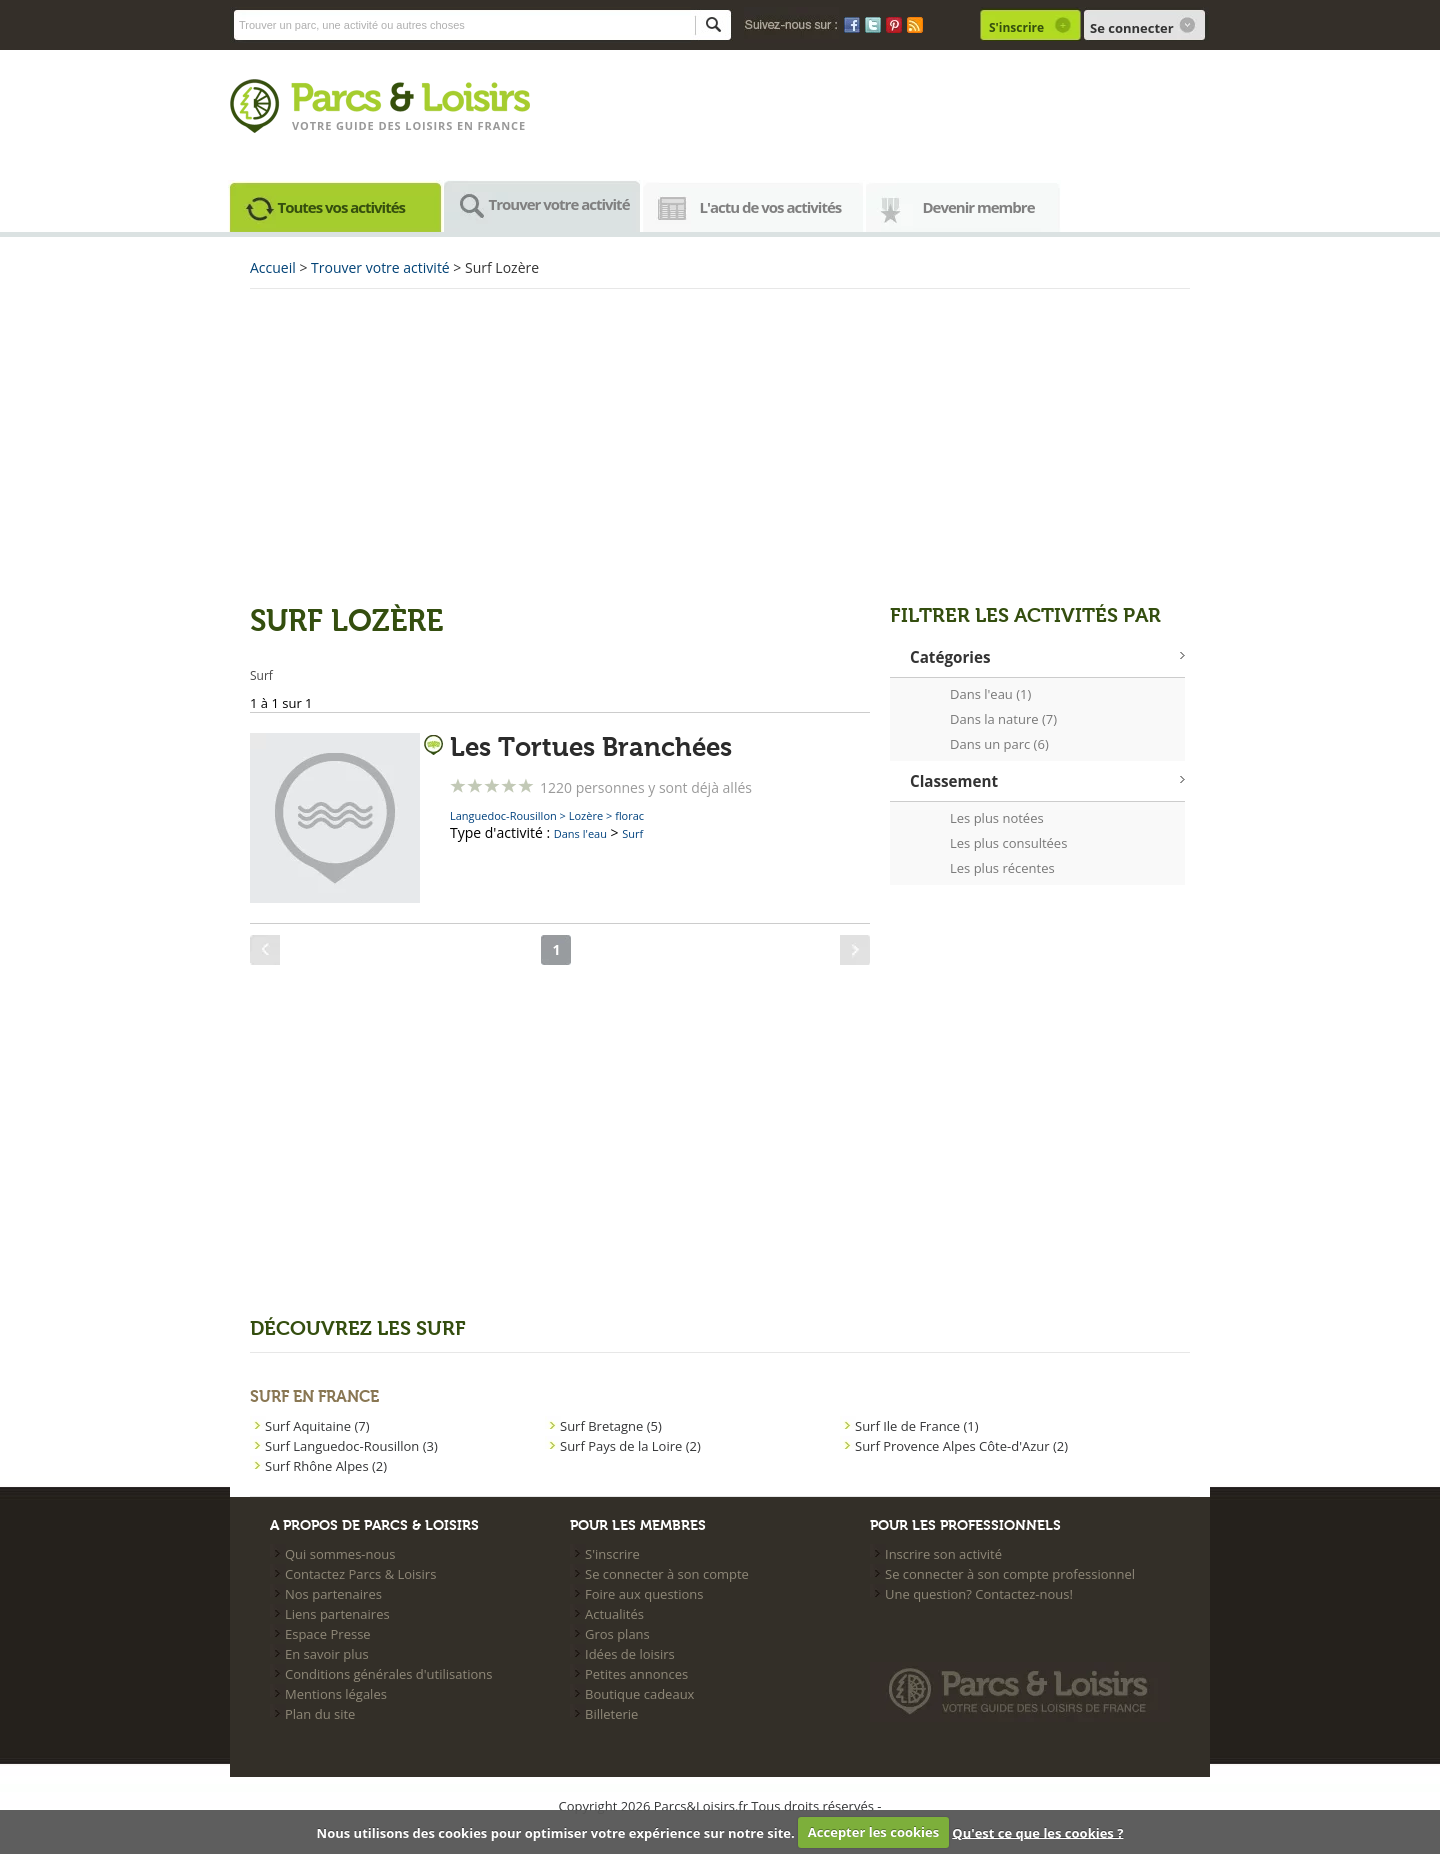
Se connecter (1132, 28)
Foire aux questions (644, 1594)
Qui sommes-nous (340, 1554)
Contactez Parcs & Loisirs (360, 1574)
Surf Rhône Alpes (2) (326, 1466)
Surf (632, 833)
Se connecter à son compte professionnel (1010, 1574)
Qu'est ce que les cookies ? (1037, 1832)
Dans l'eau (580, 833)
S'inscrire (1016, 27)
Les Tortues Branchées (591, 748)
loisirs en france (465, 125)
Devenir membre (979, 207)
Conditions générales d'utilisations (388, 1674)
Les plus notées (997, 818)
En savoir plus (327, 1654)
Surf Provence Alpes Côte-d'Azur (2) (961, 1446)
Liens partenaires (337, 1614)
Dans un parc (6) (999, 744)
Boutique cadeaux (639, 1694)
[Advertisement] (720, 444)
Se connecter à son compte (667, 1574)
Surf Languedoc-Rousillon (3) (351, 1446)
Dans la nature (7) (1003, 719)
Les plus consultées (1008, 843)
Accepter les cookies (873, 1832)
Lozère (586, 815)
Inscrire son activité (943, 1554)
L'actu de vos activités (771, 207)
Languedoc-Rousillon (503, 815)
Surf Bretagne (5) (611, 1426)
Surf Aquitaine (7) (317, 1426)
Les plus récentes (1002, 868)
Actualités (614, 1614)
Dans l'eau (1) (990, 694)
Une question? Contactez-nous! (979, 1594)
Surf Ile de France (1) (917, 1426)
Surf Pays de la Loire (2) (630, 1446)
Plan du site (320, 1714)
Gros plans (617, 1634)
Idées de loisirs (630, 1654)
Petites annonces (636, 1674)
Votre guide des (348, 125)
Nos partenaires (333, 1594)
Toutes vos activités (342, 207)
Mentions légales (336, 1694)
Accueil (273, 267)
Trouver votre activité (559, 204)
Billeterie (611, 1714)
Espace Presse (328, 1634)
